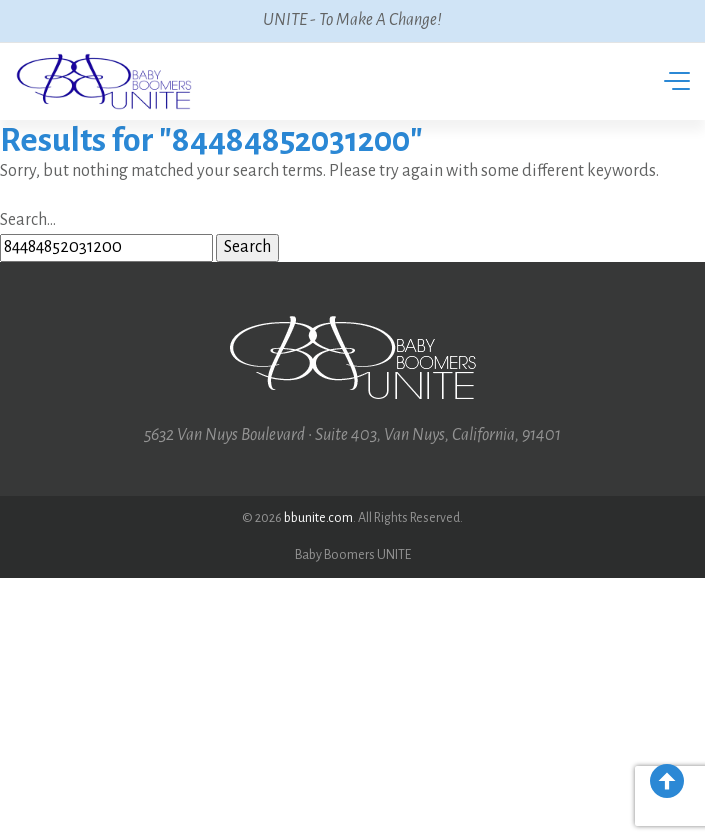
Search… (28, 220)
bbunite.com (318, 518)
